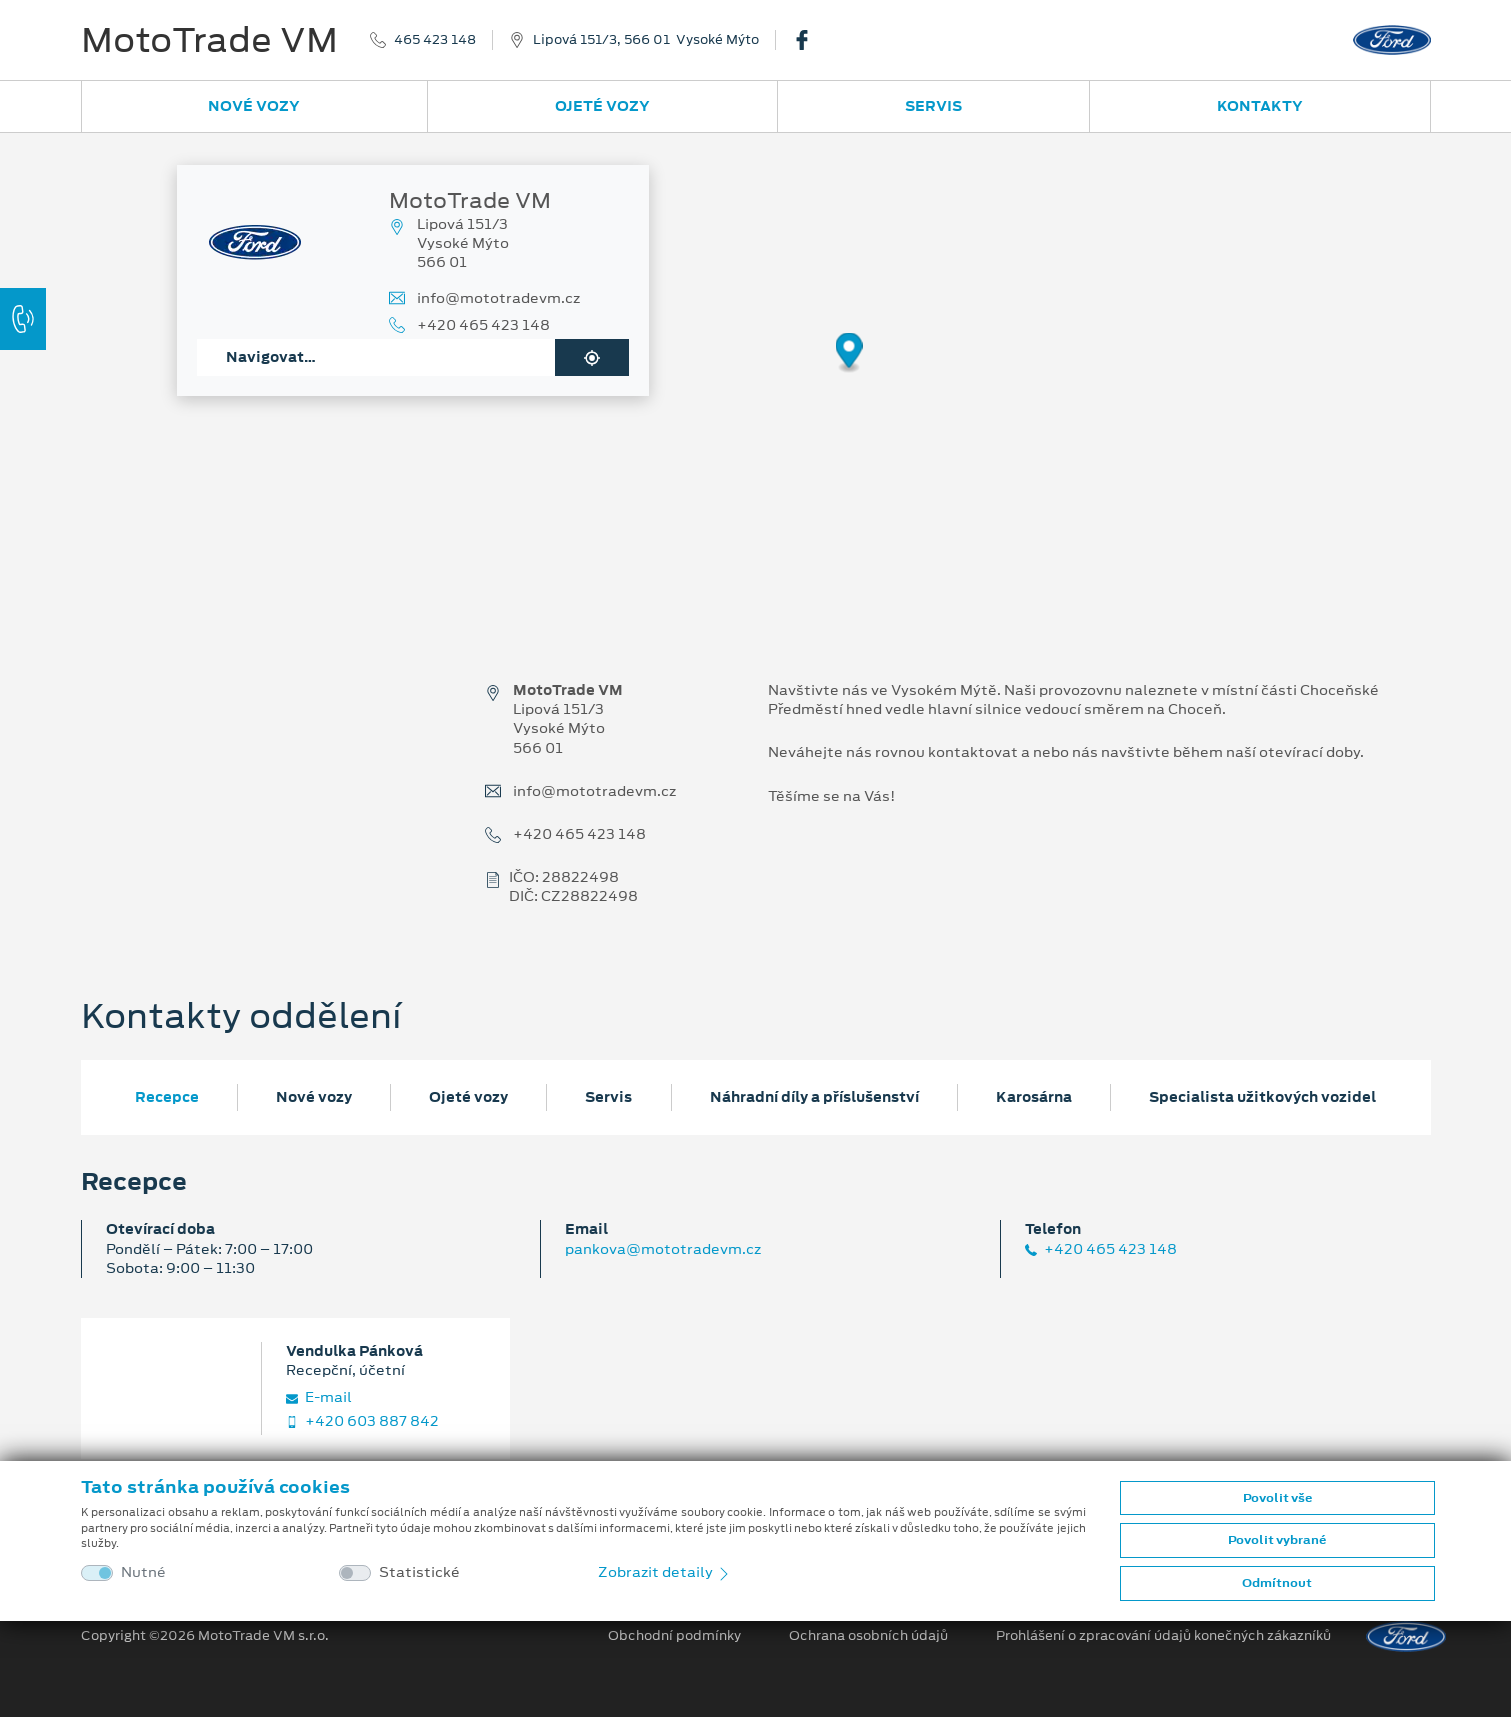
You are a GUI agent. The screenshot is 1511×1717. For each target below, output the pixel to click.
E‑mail (319, 1397)
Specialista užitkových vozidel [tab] (1262, 1097)
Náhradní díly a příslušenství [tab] (814, 1097)
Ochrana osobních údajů (868, 1636)
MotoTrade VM (209, 40)
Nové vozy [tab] (314, 1097)
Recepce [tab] (167, 1097)
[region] (755, 367)
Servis (933, 106)
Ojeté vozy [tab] (468, 1097)
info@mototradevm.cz (498, 298)
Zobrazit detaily (665, 1572)
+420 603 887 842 (362, 1421)
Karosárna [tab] (1034, 1097)
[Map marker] (849, 353)
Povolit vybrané (1277, 1540)
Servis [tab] (608, 1097)
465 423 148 (435, 40)
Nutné (143, 1572)
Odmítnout (1277, 1583)
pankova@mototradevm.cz (663, 1249)
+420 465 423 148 (483, 325)
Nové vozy (254, 106)
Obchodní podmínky (674, 1636)
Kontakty (1260, 106)
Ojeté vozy (602, 106)
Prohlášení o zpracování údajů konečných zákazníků (1163, 1636)
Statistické (419, 1572)
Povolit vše (1277, 1498)
